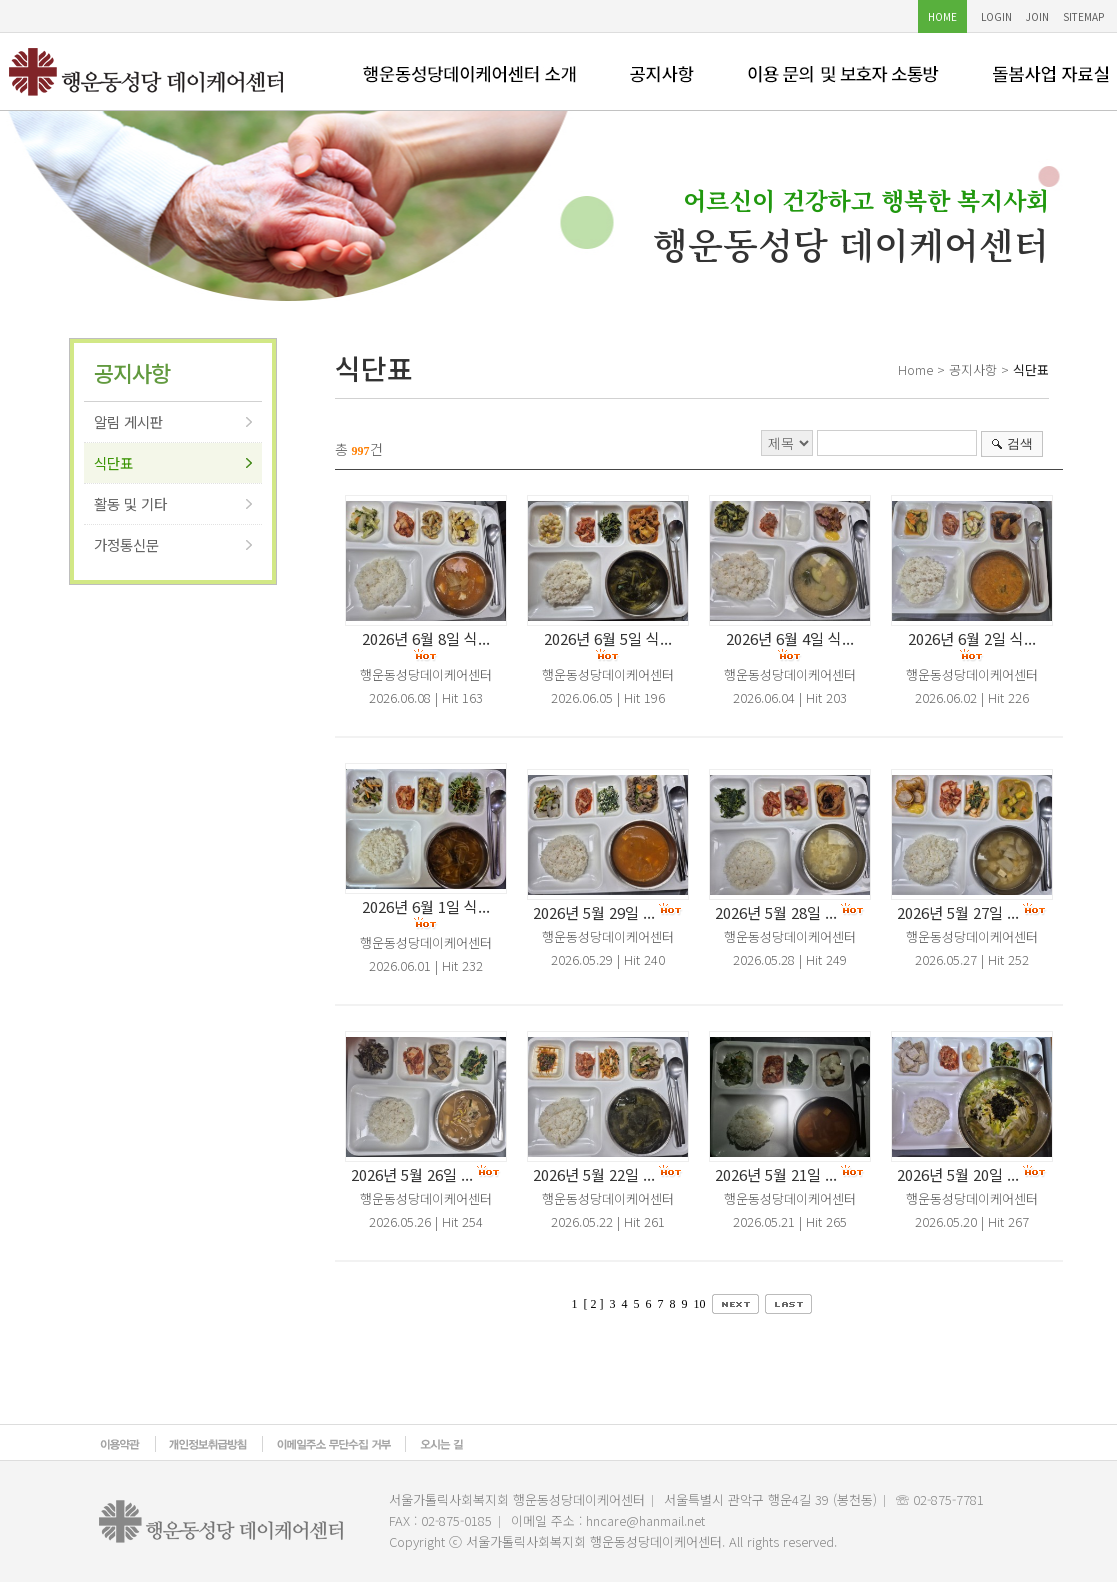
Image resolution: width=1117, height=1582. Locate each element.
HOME (942, 16)
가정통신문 (126, 544)
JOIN (1037, 16)
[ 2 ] (594, 1304)
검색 (1020, 443)
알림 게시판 (128, 421)
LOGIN (996, 16)
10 (700, 1304)
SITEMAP (1083, 16)
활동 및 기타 (130, 503)
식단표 (113, 462)
